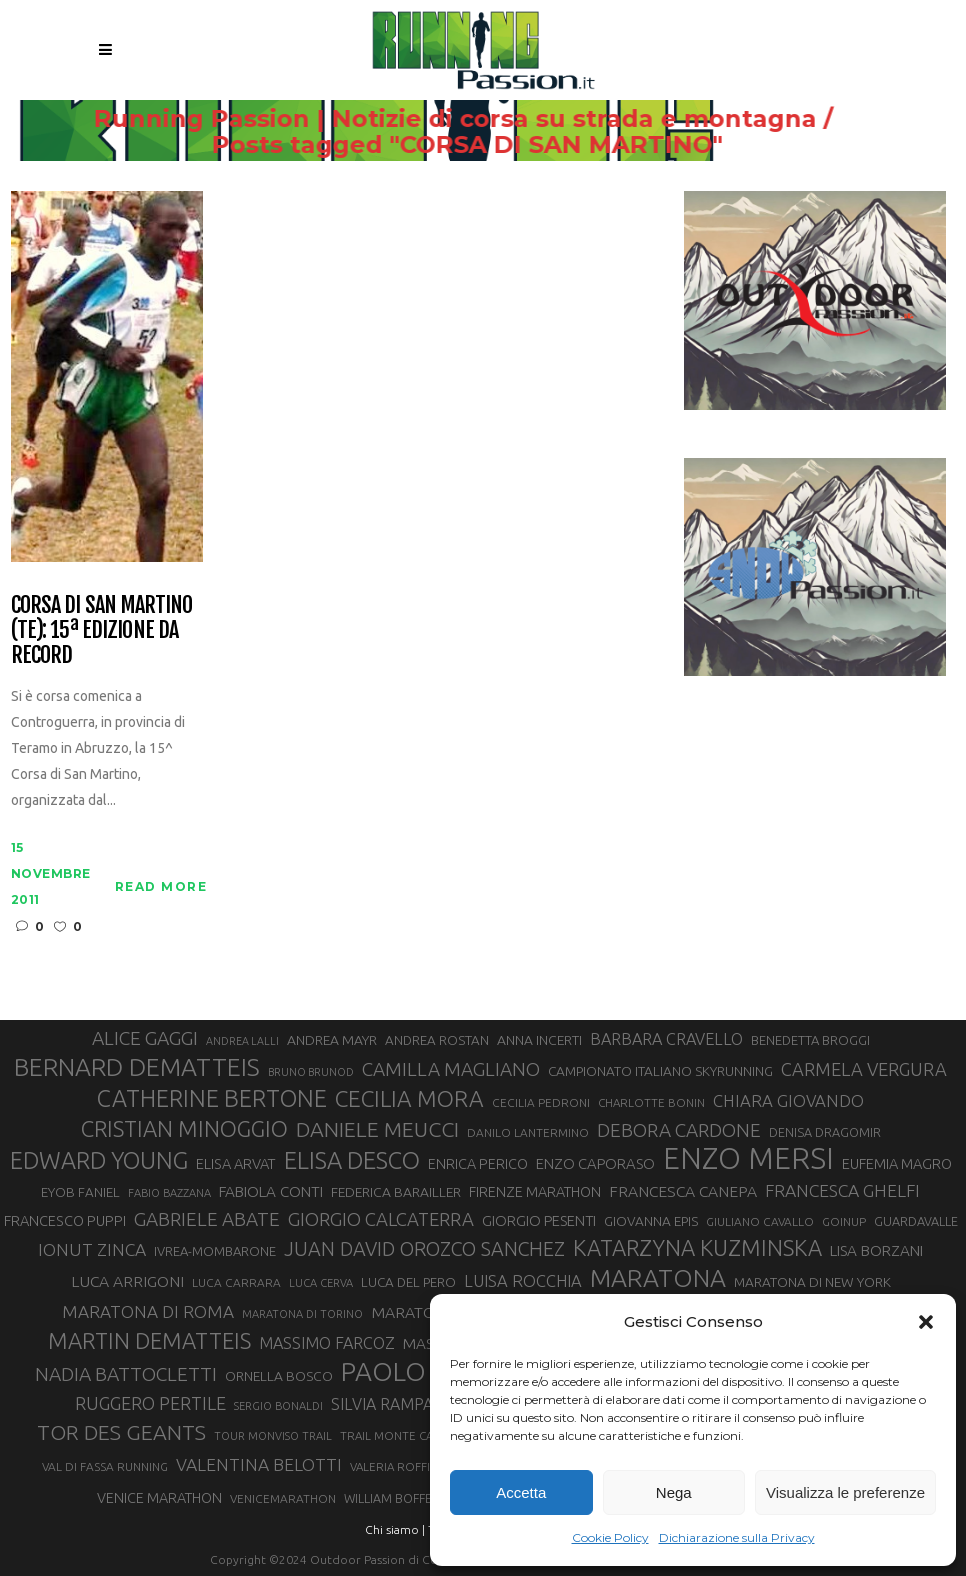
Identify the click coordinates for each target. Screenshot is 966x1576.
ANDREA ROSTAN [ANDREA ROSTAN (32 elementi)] (437, 1040)
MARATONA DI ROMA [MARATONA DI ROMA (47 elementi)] (148, 1311)
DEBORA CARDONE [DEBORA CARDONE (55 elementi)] (679, 1130)
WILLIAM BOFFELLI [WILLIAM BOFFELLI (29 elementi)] (395, 1498)
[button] (926, 1322)
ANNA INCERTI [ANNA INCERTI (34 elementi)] (539, 1040)
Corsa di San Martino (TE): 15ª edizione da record (101, 630)
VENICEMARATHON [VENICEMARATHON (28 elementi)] (283, 1498)
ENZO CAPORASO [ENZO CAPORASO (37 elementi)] (595, 1163)
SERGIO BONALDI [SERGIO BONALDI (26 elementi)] (278, 1406)
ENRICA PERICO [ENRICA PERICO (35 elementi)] (478, 1164)
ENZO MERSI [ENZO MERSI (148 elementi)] (748, 1159)
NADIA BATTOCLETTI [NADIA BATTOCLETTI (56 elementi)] (126, 1374)
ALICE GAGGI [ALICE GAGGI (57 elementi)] (145, 1038)
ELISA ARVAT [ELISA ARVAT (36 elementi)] (236, 1163)
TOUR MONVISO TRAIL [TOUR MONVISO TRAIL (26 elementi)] (273, 1436)
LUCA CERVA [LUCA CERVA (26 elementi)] (321, 1283)
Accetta (521, 1492)
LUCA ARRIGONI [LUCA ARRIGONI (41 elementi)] (127, 1281)
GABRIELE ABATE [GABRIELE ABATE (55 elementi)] (207, 1219)
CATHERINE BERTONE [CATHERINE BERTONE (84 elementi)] (212, 1098)
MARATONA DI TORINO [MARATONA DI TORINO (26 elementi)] (302, 1314)
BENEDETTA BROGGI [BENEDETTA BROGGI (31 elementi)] (810, 1040)
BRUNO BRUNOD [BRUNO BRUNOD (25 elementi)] (311, 1072)
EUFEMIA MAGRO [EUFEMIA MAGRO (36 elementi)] (897, 1163)
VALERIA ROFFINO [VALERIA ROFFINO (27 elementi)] (399, 1466)
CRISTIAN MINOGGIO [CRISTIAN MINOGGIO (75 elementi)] (184, 1128)
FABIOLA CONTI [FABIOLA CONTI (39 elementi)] (271, 1191)
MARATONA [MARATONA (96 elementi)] (658, 1278)
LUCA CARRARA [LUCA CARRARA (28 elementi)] (236, 1282)
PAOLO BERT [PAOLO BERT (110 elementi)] (417, 1371)
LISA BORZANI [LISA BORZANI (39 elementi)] (876, 1250)
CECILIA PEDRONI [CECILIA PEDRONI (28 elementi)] (541, 1102)
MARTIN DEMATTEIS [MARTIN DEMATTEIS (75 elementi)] (149, 1340)
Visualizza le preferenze (845, 1492)
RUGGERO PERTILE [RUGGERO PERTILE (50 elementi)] (150, 1403)
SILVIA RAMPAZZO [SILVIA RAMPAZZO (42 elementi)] (398, 1404)
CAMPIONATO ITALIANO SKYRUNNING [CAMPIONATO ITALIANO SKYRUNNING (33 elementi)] (660, 1071)
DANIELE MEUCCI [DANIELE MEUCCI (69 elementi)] (377, 1129)
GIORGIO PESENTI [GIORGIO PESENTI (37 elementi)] (539, 1220)
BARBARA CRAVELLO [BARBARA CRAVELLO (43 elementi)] (666, 1039)
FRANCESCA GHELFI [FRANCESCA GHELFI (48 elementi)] (842, 1190)
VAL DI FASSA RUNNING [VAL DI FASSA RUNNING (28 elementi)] (105, 1466)
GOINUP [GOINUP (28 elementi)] (844, 1221)
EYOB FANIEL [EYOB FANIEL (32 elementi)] (80, 1192)
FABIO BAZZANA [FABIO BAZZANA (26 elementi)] (169, 1193)
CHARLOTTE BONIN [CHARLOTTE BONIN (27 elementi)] (651, 1102)
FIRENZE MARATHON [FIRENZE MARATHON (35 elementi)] (535, 1192)
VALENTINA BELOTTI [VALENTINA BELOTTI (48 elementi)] (259, 1464)
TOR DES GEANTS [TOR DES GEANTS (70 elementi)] (121, 1432)
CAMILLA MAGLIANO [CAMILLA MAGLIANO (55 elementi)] (451, 1069)
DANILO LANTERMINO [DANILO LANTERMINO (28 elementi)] (528, 1132)
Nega (674, 1492)
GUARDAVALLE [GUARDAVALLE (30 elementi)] (916, 1221)
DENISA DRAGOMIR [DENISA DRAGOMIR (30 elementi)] (825, 1132)
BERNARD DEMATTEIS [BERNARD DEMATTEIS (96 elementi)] (137, 1067)
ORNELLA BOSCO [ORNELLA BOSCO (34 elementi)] (279, 1376)
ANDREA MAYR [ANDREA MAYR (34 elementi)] (332, 1040)
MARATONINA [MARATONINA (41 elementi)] (421, 1312)
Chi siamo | (395, 1529)
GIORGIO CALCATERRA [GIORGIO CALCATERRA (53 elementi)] (381, 1219)
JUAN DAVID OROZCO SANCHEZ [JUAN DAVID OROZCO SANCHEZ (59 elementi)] (424, 1249)
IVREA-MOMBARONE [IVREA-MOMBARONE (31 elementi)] (215, 1251)
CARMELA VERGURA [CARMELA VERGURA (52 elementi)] (864, 1069)
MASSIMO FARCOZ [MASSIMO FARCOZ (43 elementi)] (327, 1343)
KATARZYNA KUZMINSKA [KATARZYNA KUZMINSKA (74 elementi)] (697, 1247)
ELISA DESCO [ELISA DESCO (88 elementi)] (352, 1161)
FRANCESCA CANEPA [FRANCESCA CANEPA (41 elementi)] (683, 1191)
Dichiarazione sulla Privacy (737, 1537)
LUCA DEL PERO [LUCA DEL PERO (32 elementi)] (408, 1282)
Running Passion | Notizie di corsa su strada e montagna (488, 119)
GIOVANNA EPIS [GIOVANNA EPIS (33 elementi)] (651, 1221)
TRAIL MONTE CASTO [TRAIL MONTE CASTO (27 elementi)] (397, 1435)
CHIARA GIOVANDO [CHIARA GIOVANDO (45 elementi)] (788, 1100)
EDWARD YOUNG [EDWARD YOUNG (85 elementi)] (99, 1160)
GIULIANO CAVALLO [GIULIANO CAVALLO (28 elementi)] (760, 1221)
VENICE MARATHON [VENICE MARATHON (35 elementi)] (159, 1498)
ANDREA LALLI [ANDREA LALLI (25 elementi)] (242, 1041)
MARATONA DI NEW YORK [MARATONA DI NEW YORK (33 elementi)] (812, 1282)
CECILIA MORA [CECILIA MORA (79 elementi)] (409, 1098)
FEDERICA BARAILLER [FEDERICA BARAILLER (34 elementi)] (396, 1192)
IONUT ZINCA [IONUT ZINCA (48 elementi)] (92, 1249)
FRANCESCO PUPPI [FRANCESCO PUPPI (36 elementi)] (65, 1220)
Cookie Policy (610, 1537)
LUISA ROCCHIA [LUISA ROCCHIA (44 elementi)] (523, 1281)
